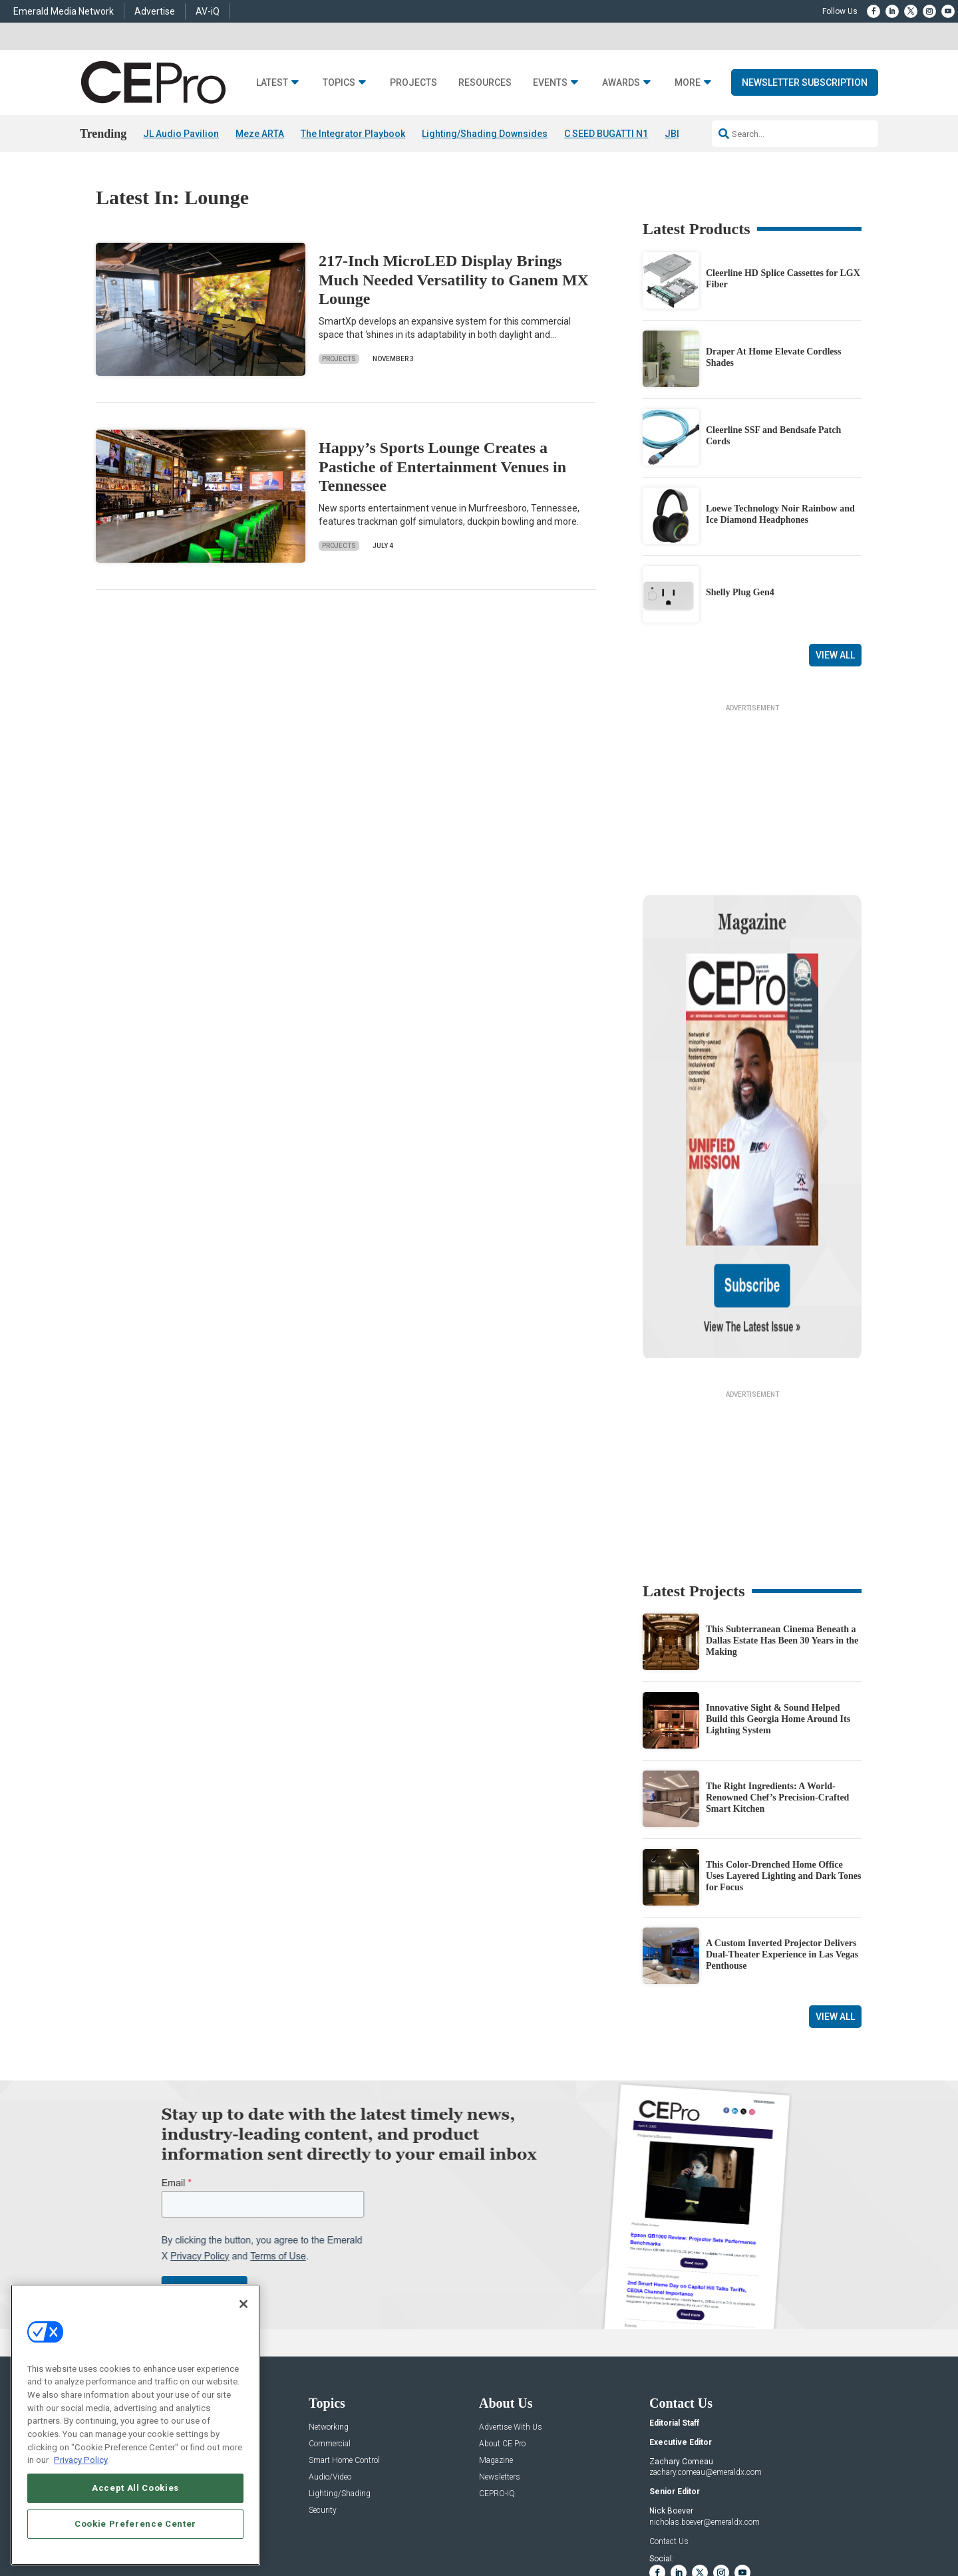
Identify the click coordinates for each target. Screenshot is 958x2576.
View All (835, 655)
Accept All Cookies (135, 2488)
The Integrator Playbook (353, 133)
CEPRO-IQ (497, 2365)
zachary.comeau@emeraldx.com (705, 2344)
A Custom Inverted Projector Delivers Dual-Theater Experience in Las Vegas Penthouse (782, 1826)
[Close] (243, 2304)
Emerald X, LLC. (764, 2499)
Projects (413, 83)
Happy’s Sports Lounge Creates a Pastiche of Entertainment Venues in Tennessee (442, 467)
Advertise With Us (510, 2299)
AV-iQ (208, 11)
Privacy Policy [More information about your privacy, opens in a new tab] (81, 2460)
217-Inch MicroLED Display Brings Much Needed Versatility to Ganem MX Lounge (454, 280)
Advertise (154, 11)
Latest (272, 83)
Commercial (330, 2315)
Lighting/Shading (340, 2365)
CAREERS (359, 2518)
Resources (485, 83)
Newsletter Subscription (805, 82)
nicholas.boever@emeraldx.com (704, 2393)
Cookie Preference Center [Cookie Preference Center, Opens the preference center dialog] (135, 2524)
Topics (339, 83)
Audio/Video (330, 2349)
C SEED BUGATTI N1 (606, 133)
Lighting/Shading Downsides (485, 133)
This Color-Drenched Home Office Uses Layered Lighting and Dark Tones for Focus (784, 1748)
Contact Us (669, 2413)
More (688, 83)
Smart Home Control (344, 2332)
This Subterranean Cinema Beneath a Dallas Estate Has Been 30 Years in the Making (782, 1513)
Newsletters (499, 2349)
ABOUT (322, 2518)
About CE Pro (502, 2315)
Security (323, 2382)
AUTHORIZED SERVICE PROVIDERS (448, 2518)
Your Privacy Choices (694, 2518)
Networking (329, 2299)
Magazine (496, 2332)
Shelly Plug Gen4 (740, 593)
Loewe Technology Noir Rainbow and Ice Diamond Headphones (780, 514)
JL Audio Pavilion (181, 133)
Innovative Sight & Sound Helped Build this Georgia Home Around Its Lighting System (778, 1591)
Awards (621, 83)
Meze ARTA (260, 133)
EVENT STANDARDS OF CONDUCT (581, 2518)
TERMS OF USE (795, 2518)
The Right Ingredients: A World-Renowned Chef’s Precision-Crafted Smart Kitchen (777, 1669)
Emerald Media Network (63, 11)
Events (550, 83)
